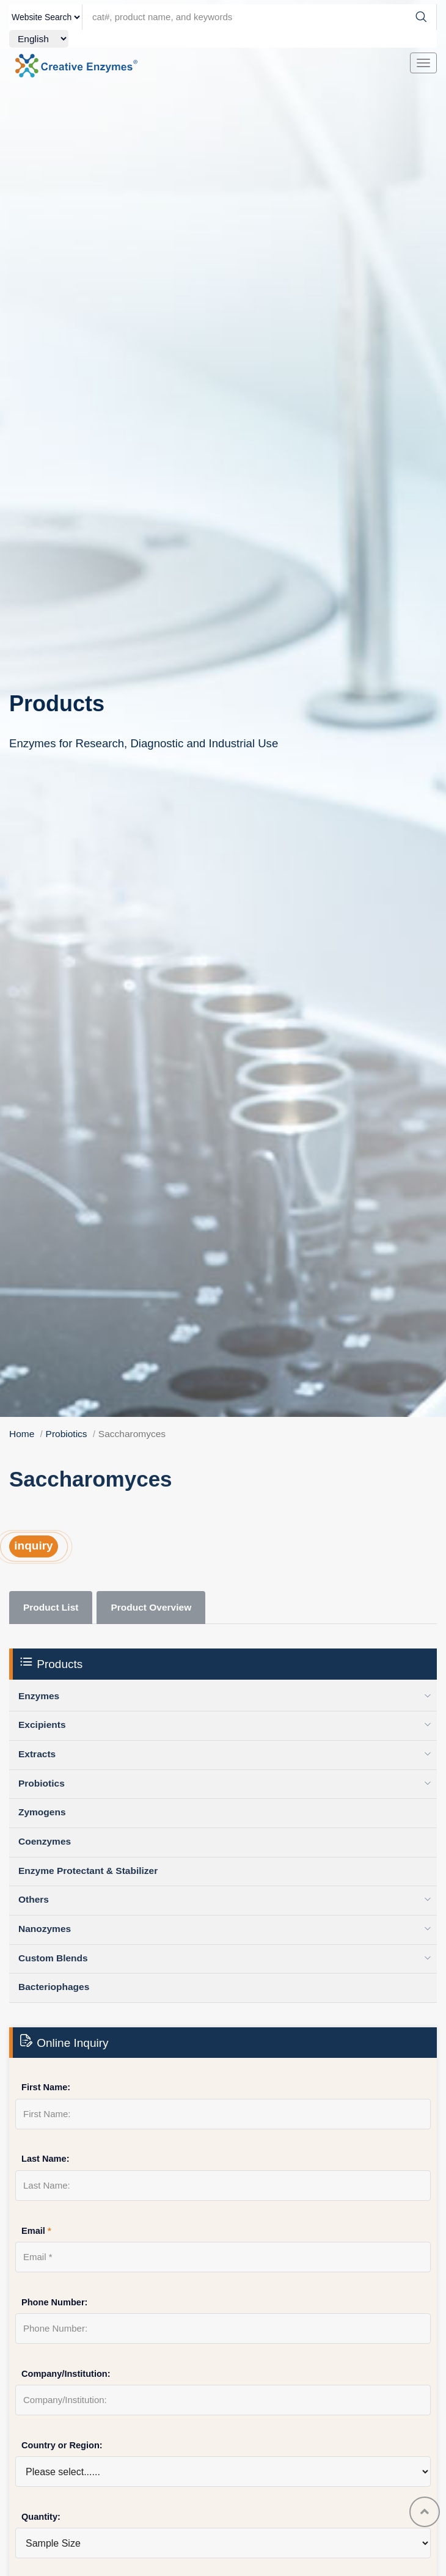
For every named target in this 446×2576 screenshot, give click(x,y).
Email (36, 2231)
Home (21, 1434)
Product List (50, 1607)
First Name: (45, 2087)
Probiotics (66, 1434)
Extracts (37, 1754)
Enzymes (38, 1696)
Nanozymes (44, 1928)
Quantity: (40, 2517)
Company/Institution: (66, 2374)
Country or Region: (62, 2445)
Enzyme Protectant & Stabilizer (88, 1870)
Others (33, 1899)
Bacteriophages (53, 1986)
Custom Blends (53, 1958)
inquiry (33, 1545)
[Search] (421, 17)
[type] (45, 17)
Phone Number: (54, 2302)
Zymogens (42, 1812)
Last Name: (45, 2159)
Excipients (42, 1724)
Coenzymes (44, 1841)
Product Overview (151, 1607)
